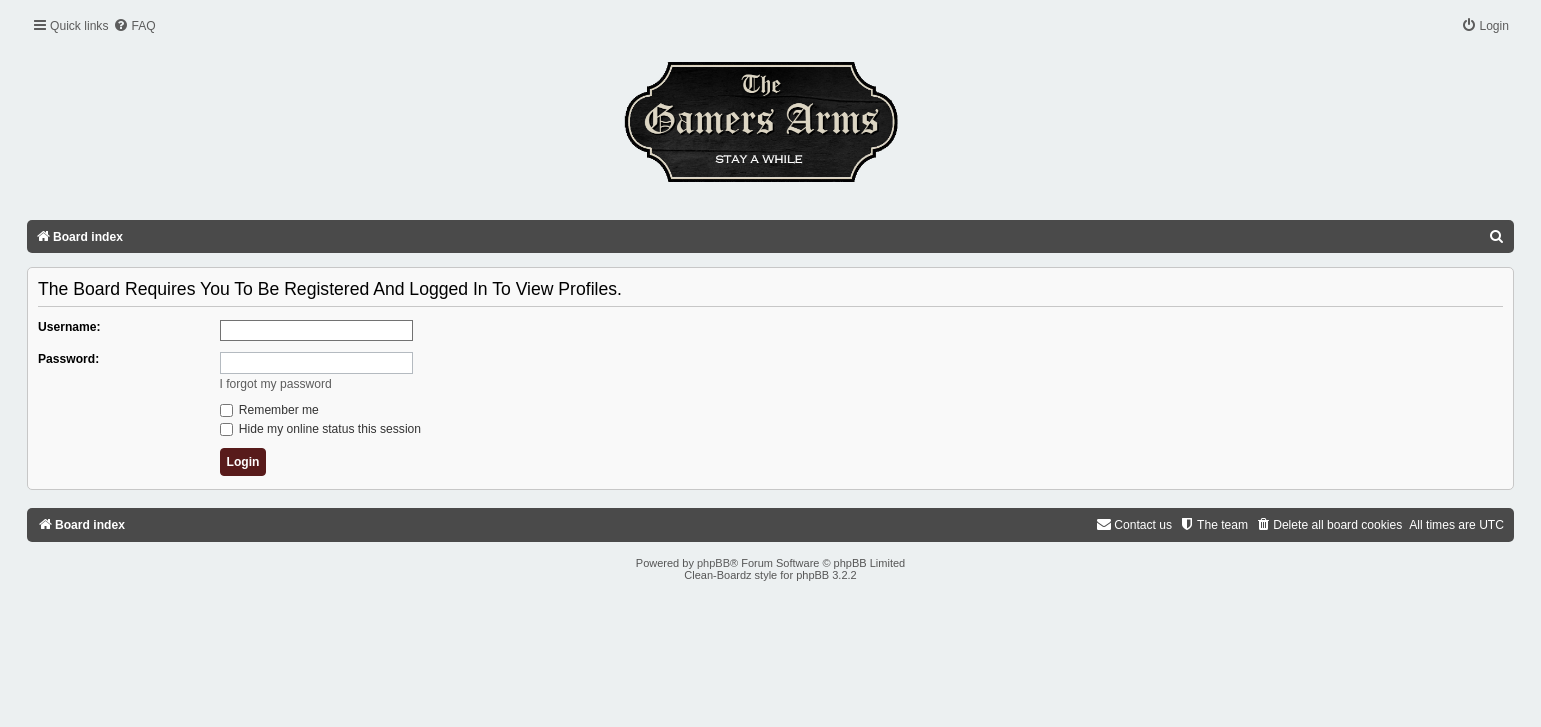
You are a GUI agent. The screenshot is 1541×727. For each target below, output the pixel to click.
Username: (69, 327)
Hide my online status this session (321, 429)
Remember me (269, 410)
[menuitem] (134, 26)
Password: (68, 359)
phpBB (713, 563)
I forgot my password (276, 384)
